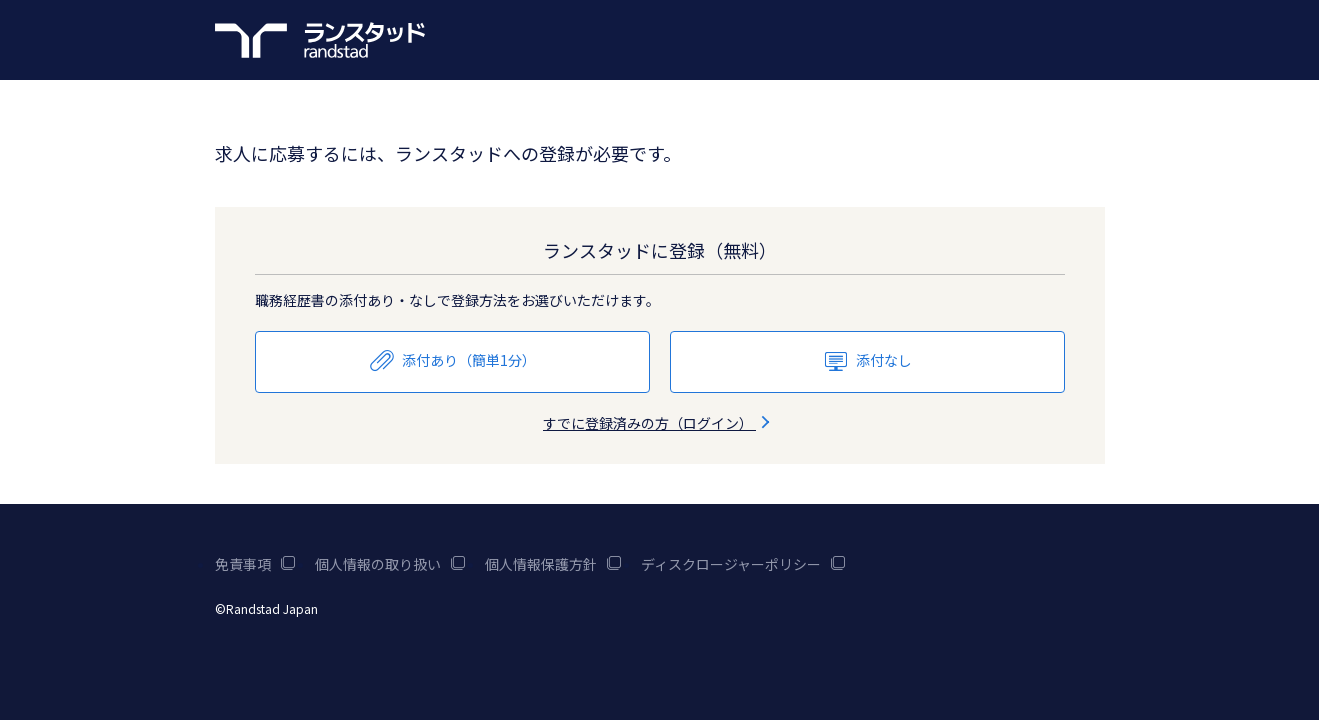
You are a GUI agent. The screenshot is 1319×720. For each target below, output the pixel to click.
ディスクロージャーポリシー (743, 564)
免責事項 (255, 564)
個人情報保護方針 (553, 564)
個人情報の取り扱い (390, 564)
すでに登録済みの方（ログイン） (659, 423)
